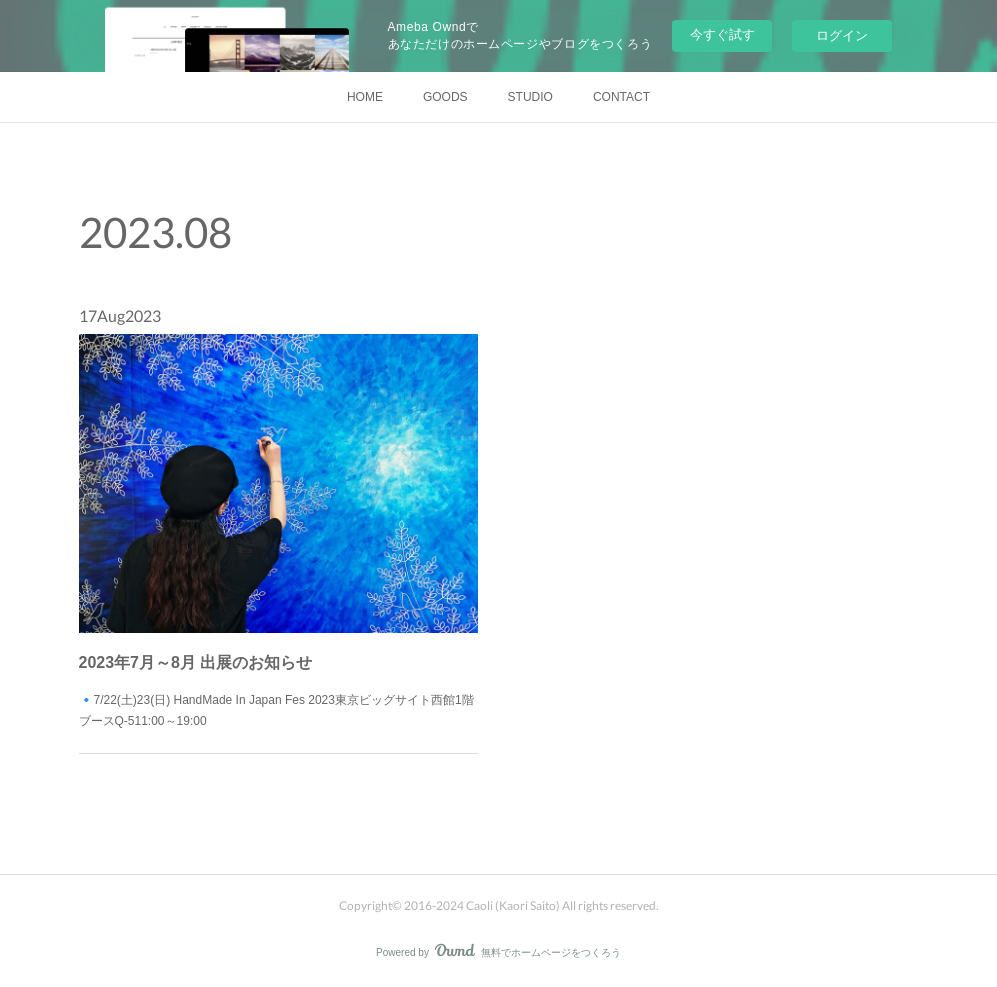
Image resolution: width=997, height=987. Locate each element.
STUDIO (530, 97)
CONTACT (621, 97)
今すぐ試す (722, 34)
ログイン (842, 35)
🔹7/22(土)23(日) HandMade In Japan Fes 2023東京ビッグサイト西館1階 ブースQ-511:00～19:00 (276, 682)
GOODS (445, 97)
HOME (365, 97)
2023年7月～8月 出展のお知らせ (208, 641)
